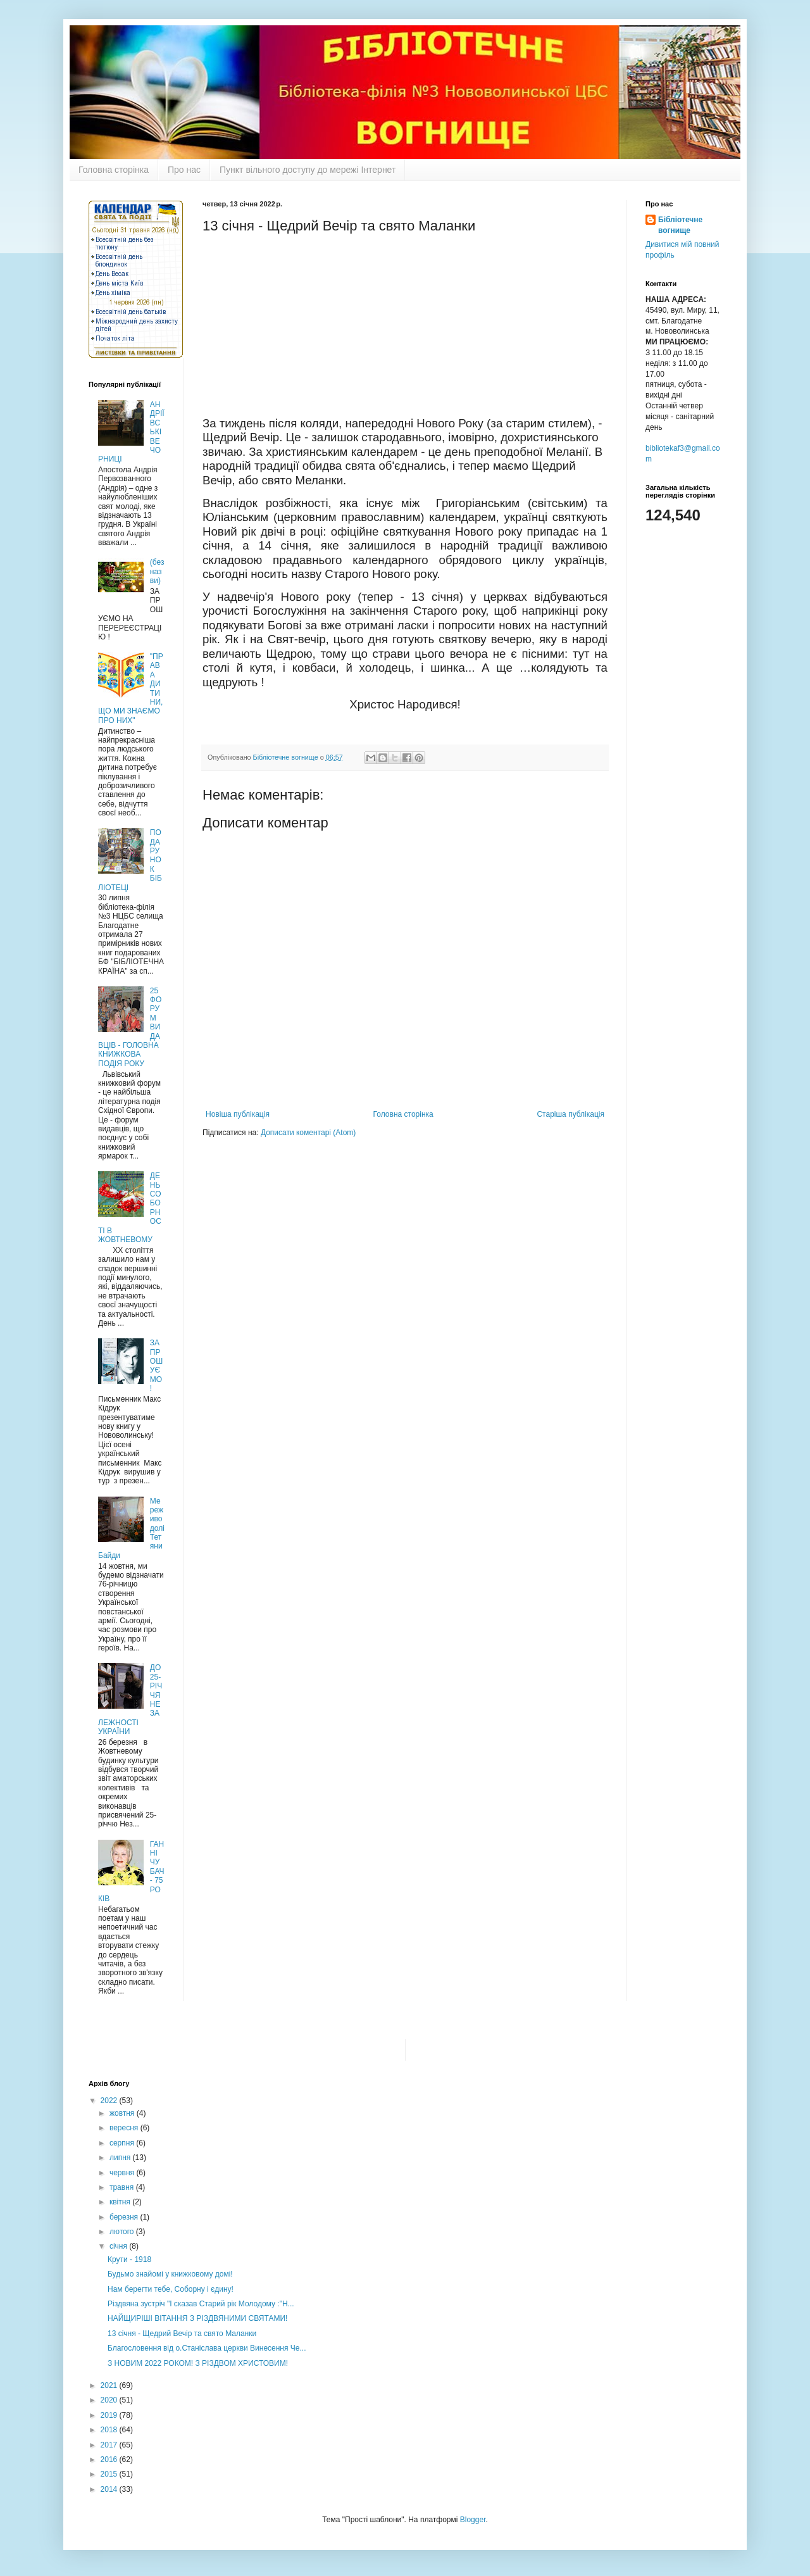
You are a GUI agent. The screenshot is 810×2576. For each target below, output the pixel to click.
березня (124, 2217)
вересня (124, 2127)
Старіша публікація (570, 1114)
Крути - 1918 (129, 2259)
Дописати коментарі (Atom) (308, 1132)
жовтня (123, 2113)
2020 (110, 2400)
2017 (110, 2445)
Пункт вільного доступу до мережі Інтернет (308, 170)
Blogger (473, 2519)
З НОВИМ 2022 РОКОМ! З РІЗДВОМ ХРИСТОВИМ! (198, 2363)
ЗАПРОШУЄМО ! (156, 1365)
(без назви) (157, 571)
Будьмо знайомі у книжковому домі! (170, 2274)
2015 (110, 2474)
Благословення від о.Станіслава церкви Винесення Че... (207, 2348)
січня (119, 2246)
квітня (120, 2201)
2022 (110, 2100)
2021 (110, 2385)
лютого (122, 2231)
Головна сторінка (113, 170)
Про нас (184, 170)
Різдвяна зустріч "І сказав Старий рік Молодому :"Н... (201, 2303)
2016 (110, 2459)
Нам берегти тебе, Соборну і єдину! (171, 2289)
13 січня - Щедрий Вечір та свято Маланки (182, 2333)
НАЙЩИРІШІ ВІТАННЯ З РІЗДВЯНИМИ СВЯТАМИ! (197, 2318)
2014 (110, 2489)
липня (121, 2157)
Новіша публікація (238, 1114)
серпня (122, 2143)
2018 (110, 2429)
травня (122, 2187)
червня (122, 2172)
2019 (110, 2415)
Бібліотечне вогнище (680, 225)
